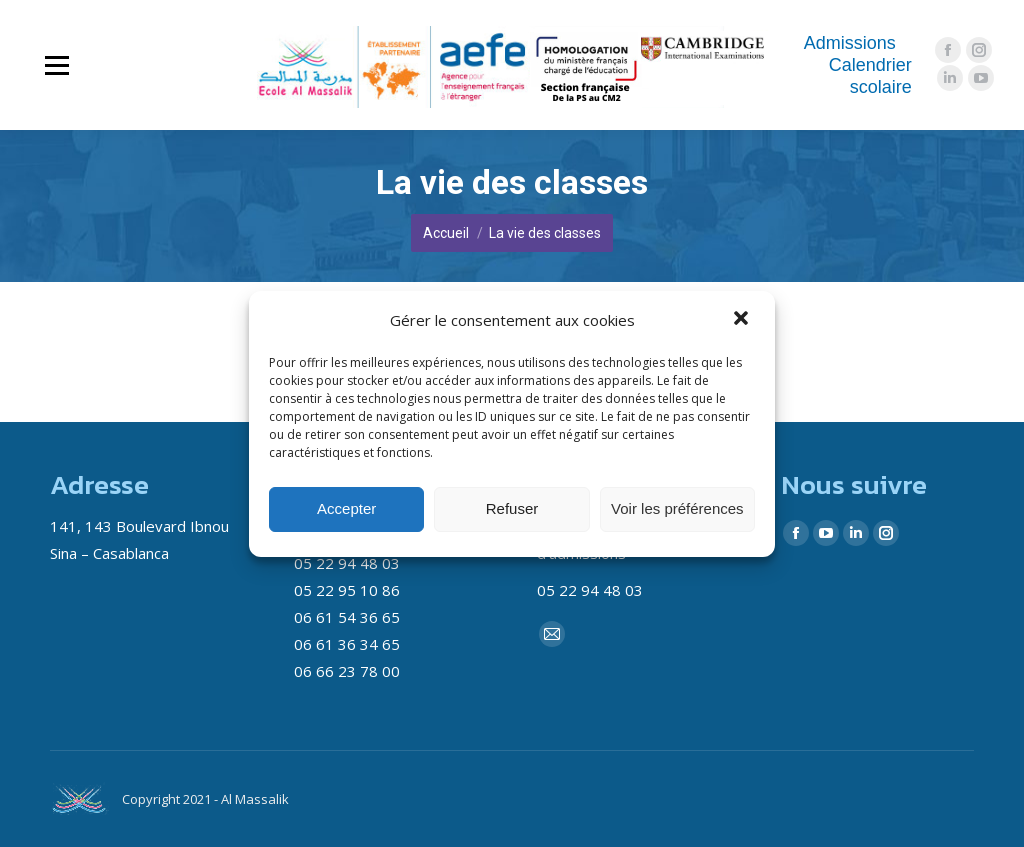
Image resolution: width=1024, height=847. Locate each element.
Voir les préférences (677, 508)
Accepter (346, 508)
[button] (743, 320)
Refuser (512, 508)
